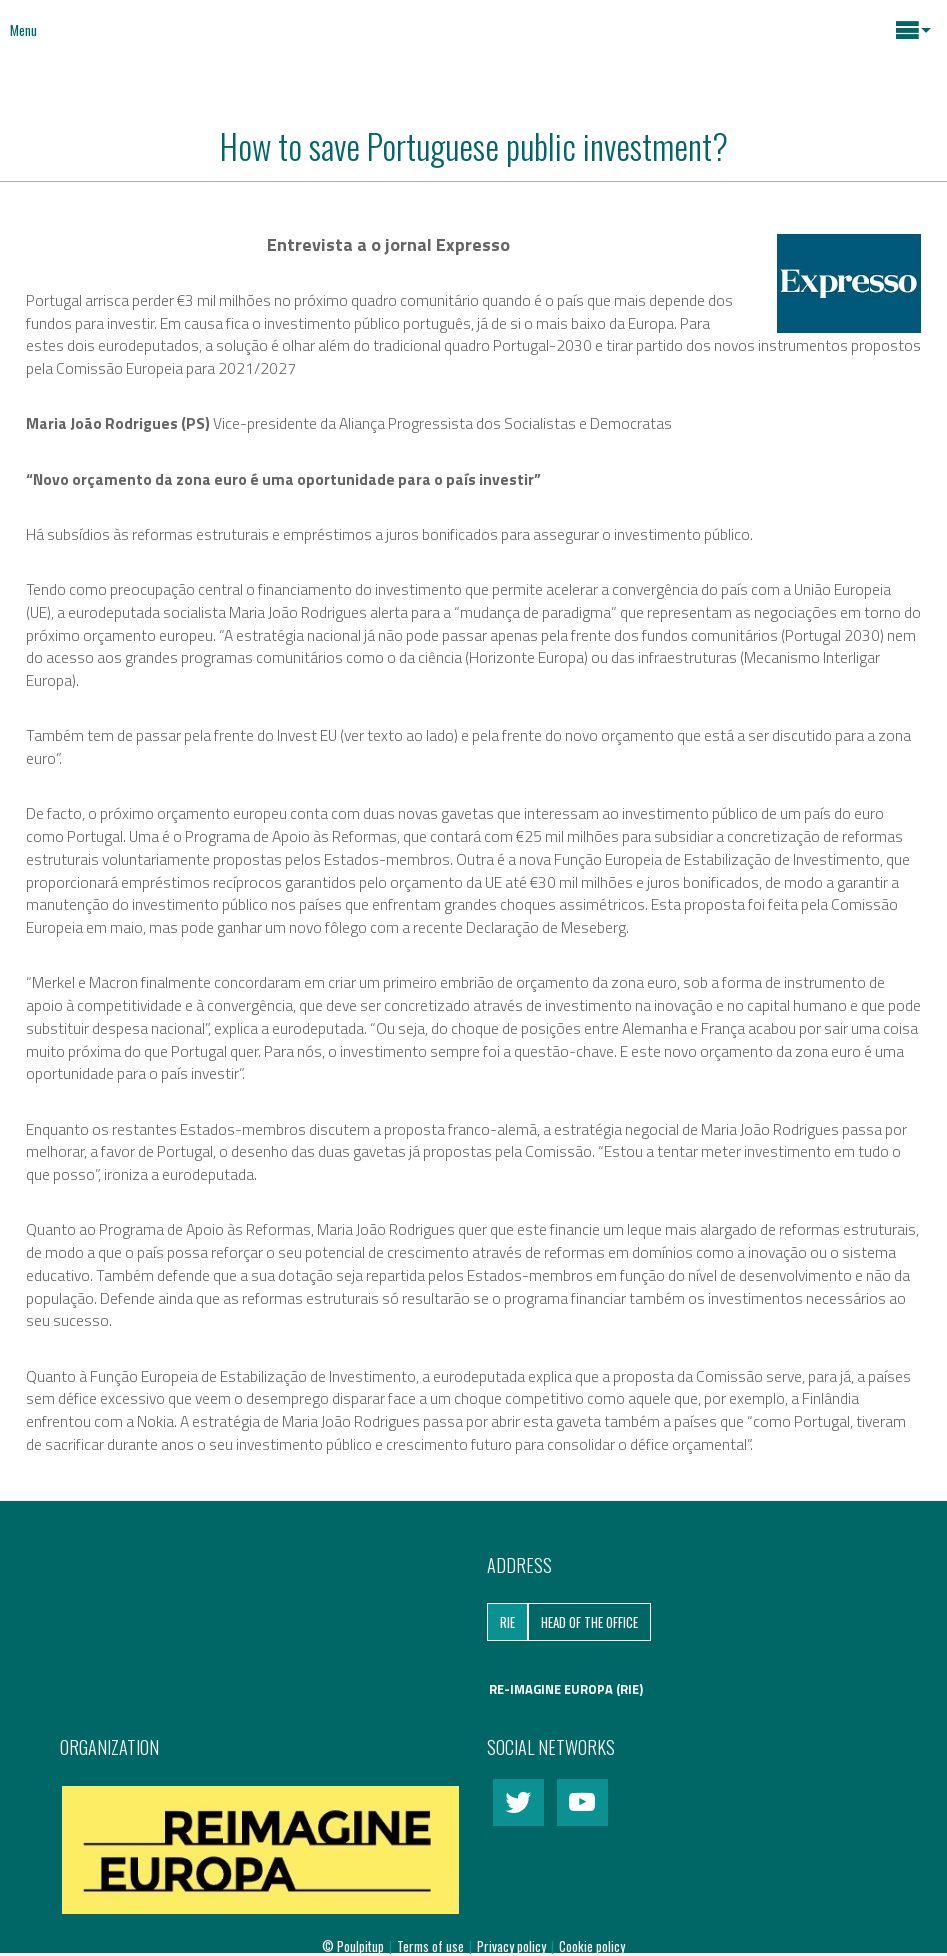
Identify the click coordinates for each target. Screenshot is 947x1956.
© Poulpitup (353, 1946)
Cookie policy (592, 1946)
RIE (507, 1622)
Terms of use (432, 1946)
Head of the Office (589, 1622)
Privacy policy (513, 1946)
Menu (23, 30)
